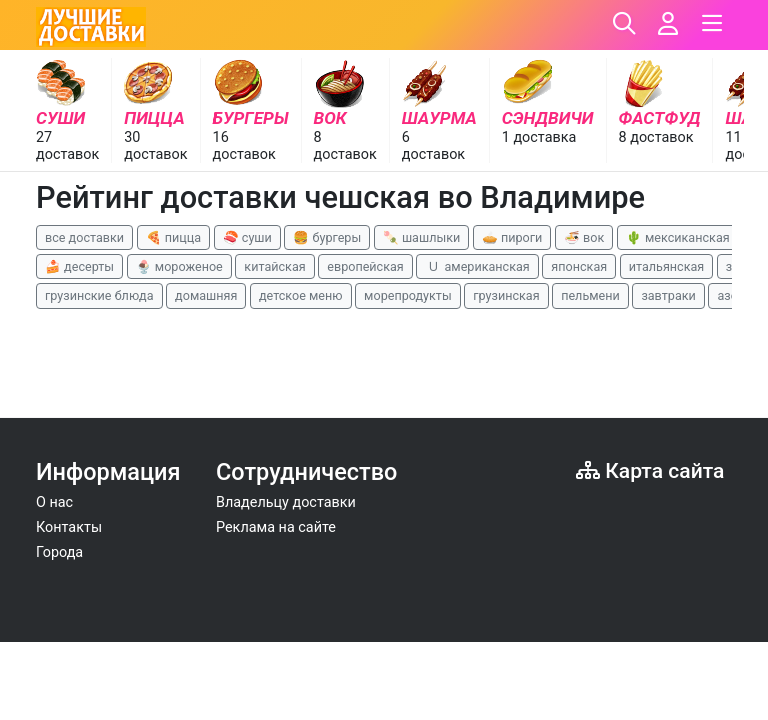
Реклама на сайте (276, 527)
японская (579, 266)
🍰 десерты (79, 266)
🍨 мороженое (179, 266)
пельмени (590, 295)
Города (59, 552)
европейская (365, 266)
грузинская (506, 295)
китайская (274, 266)
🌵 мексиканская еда (690, 237)
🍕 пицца (173, 237)
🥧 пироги (512, 237)
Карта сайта (650, 470)
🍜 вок (584, 237)
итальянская (667, 266)
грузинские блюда (99, 295)
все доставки (84, 237)
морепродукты (408, 295)
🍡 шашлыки (422, 237)
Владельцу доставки (286, 502)
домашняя (206, 295)
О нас (54, 502)
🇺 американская (477, 266)
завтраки (668, 295)
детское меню (301, 295)
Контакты (69, 527)
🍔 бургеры (327, 237)
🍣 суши (247, 237)
